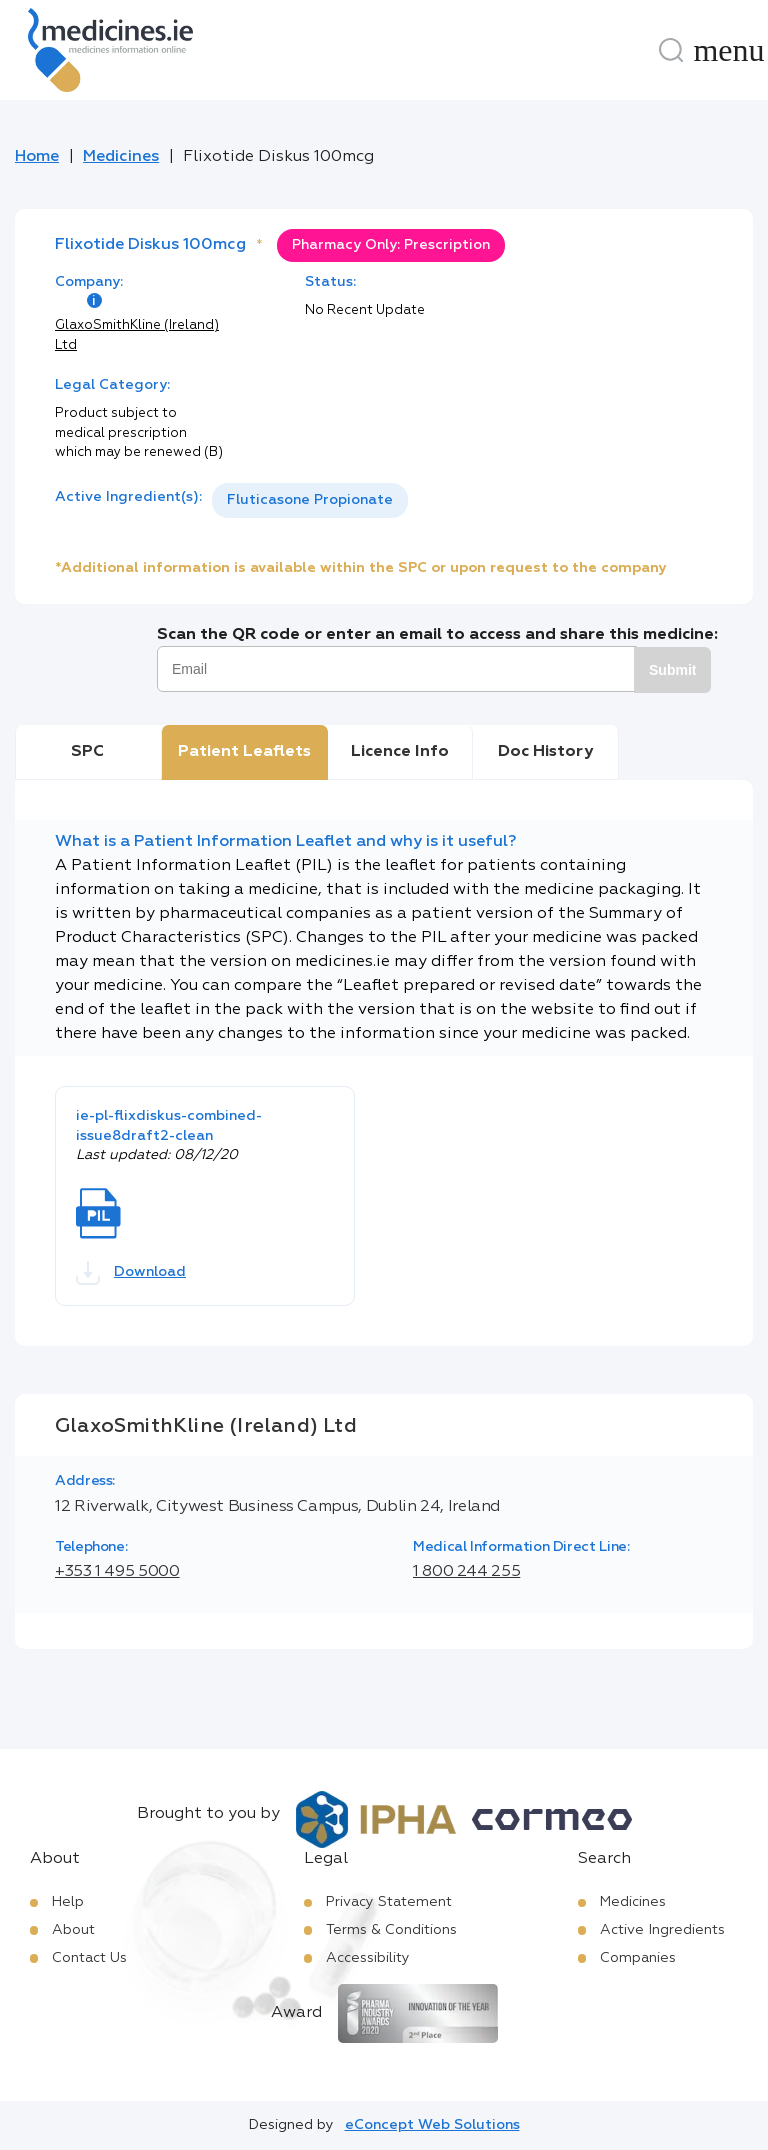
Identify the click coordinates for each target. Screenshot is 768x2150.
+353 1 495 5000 (117, 1572)
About (73, 1930)
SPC (87, 752)
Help (68, 1902)
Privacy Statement (389, 1902)
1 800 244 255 (466, 1572)
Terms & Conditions (391, 1930)
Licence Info (400, 752)
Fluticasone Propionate (310, 500)
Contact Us (89, 1958)
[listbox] (310, 500)
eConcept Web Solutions (432, 2125)
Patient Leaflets (244, 752)
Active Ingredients (662, 1930)
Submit (672, 670)
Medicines (121, 157)
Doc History (545, 752)
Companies (638, 1958)
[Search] (671, 50)
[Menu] (729, 50)
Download (131, 1273)
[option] (310, 500)
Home (37, 157)
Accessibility (368, 1958)
